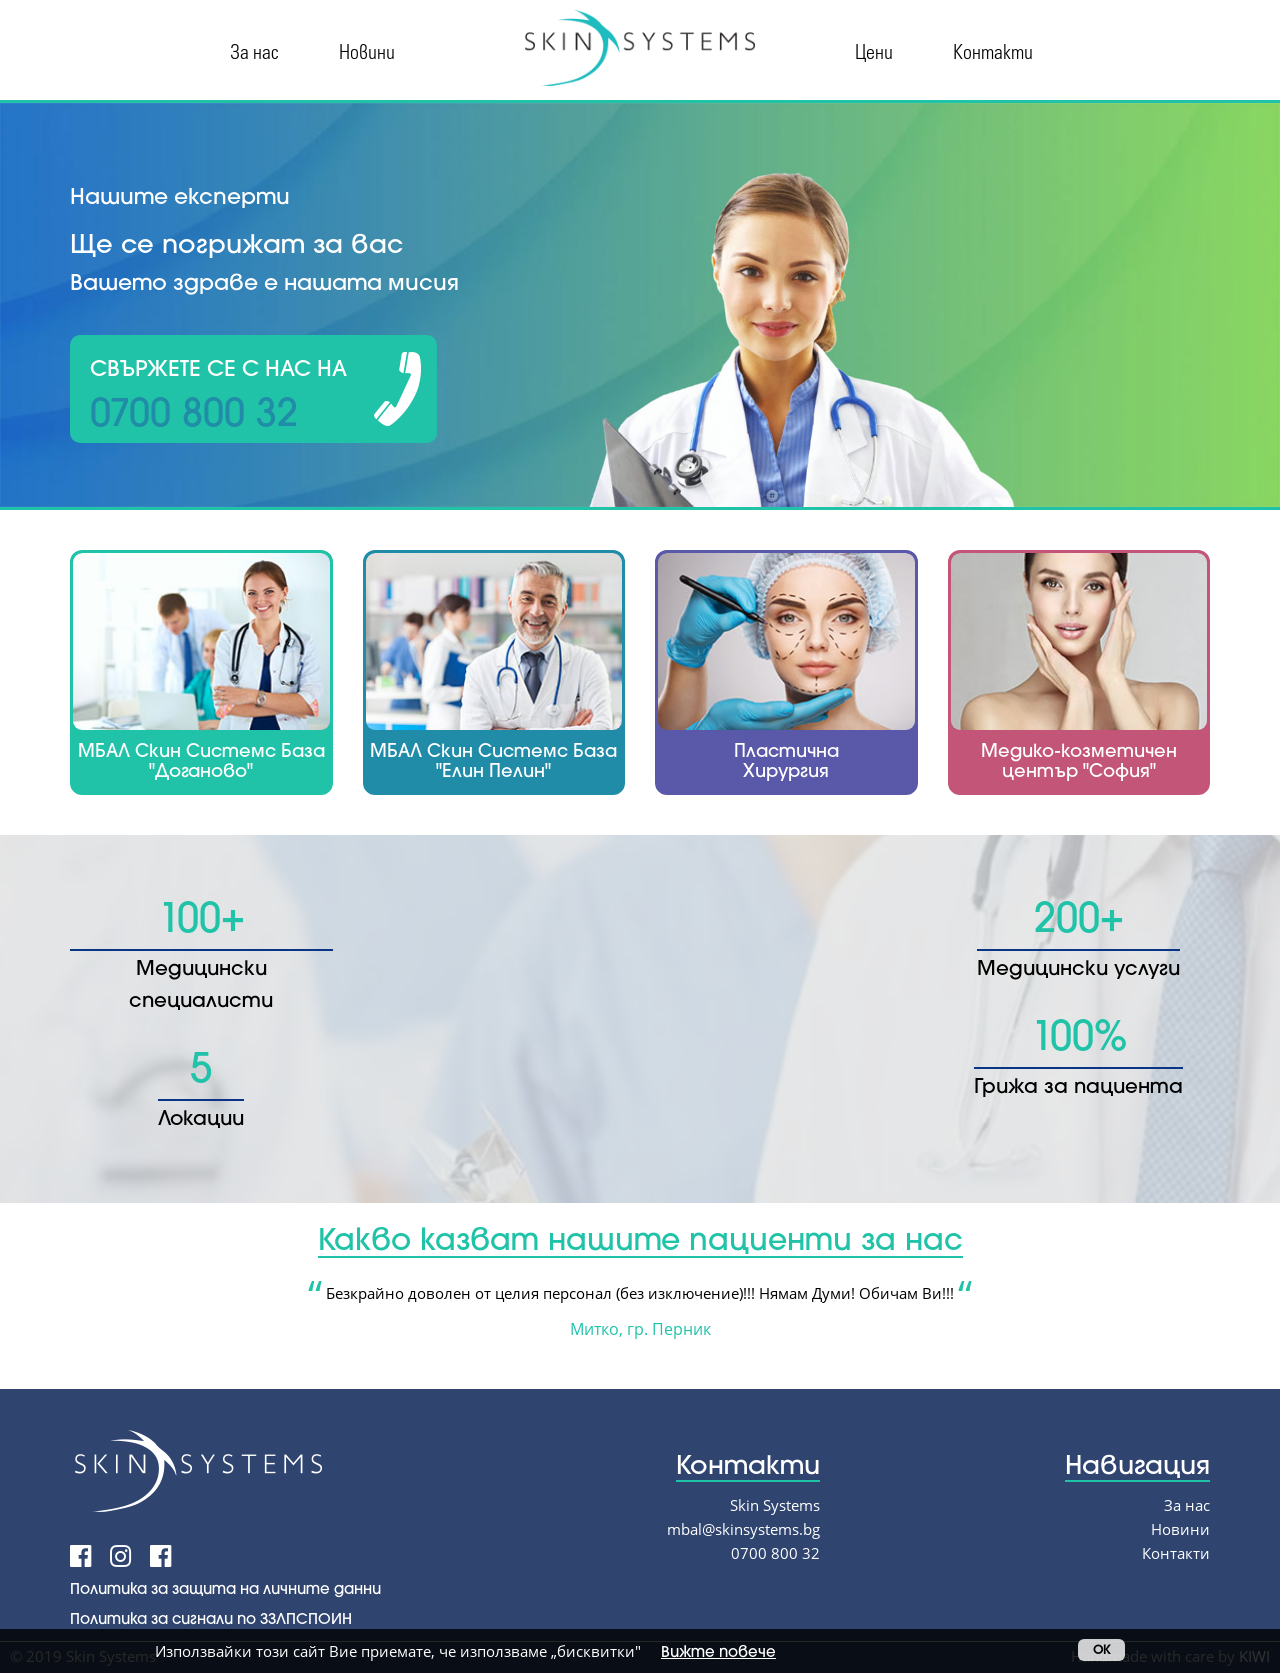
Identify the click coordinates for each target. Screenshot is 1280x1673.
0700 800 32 (775, 1553)
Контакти (993, 50)
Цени (874, 50)
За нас (254, 50)
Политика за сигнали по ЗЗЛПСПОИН (211, 1618)
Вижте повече (718, 1651)
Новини (367, 50)
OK (1101, 1649)
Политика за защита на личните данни (225, 1588)
